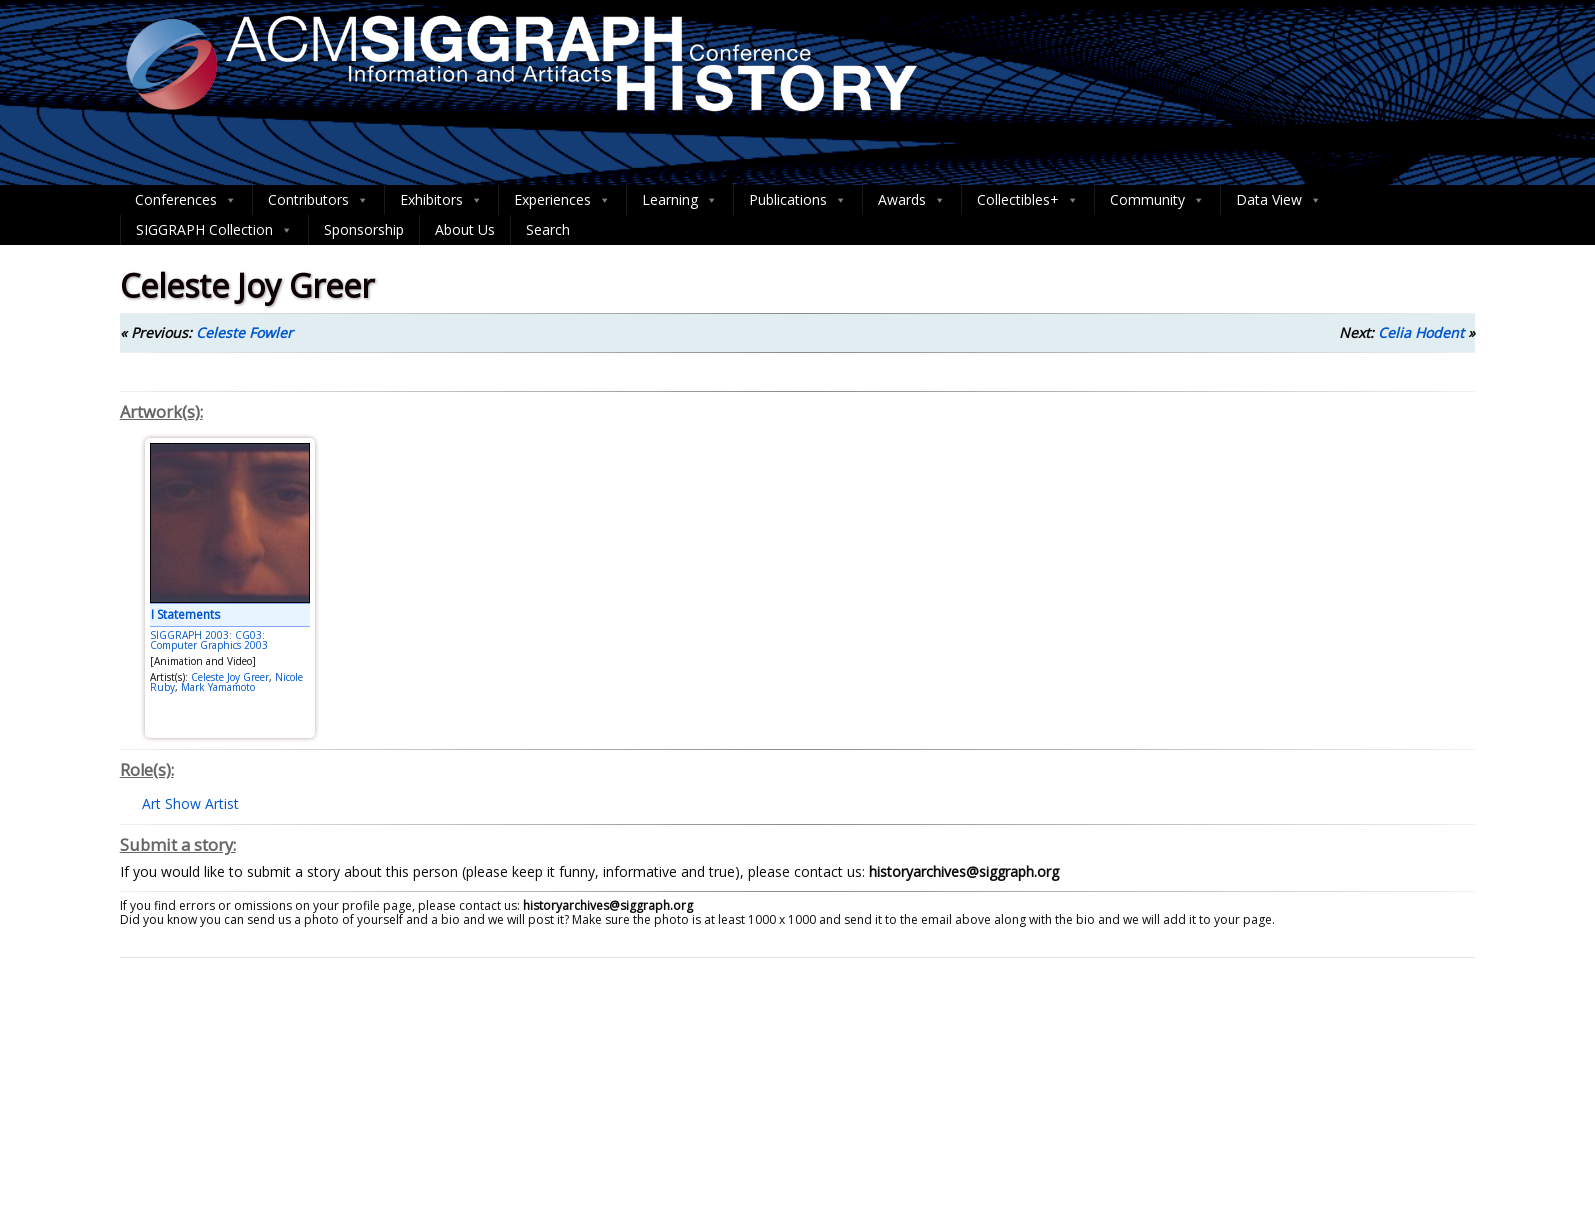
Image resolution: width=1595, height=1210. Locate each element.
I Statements (185, 614)
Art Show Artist (190, 803)
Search (548, 229)
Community (1157, 200)
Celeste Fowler (244, 332)
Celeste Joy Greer (230, 677)
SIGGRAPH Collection (214, 230)
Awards (912, 200)
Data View (1279, 200)
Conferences (186, 200)
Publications (798, 200)
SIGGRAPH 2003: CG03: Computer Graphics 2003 (209, 640)
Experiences (562, 200)
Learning (680, 200)
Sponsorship (364, 229)
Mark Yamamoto (218, 687)
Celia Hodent (1421, 332)
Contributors (318, 200)
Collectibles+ (1028, 200)
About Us (465, 229)
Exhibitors (441, 200)
